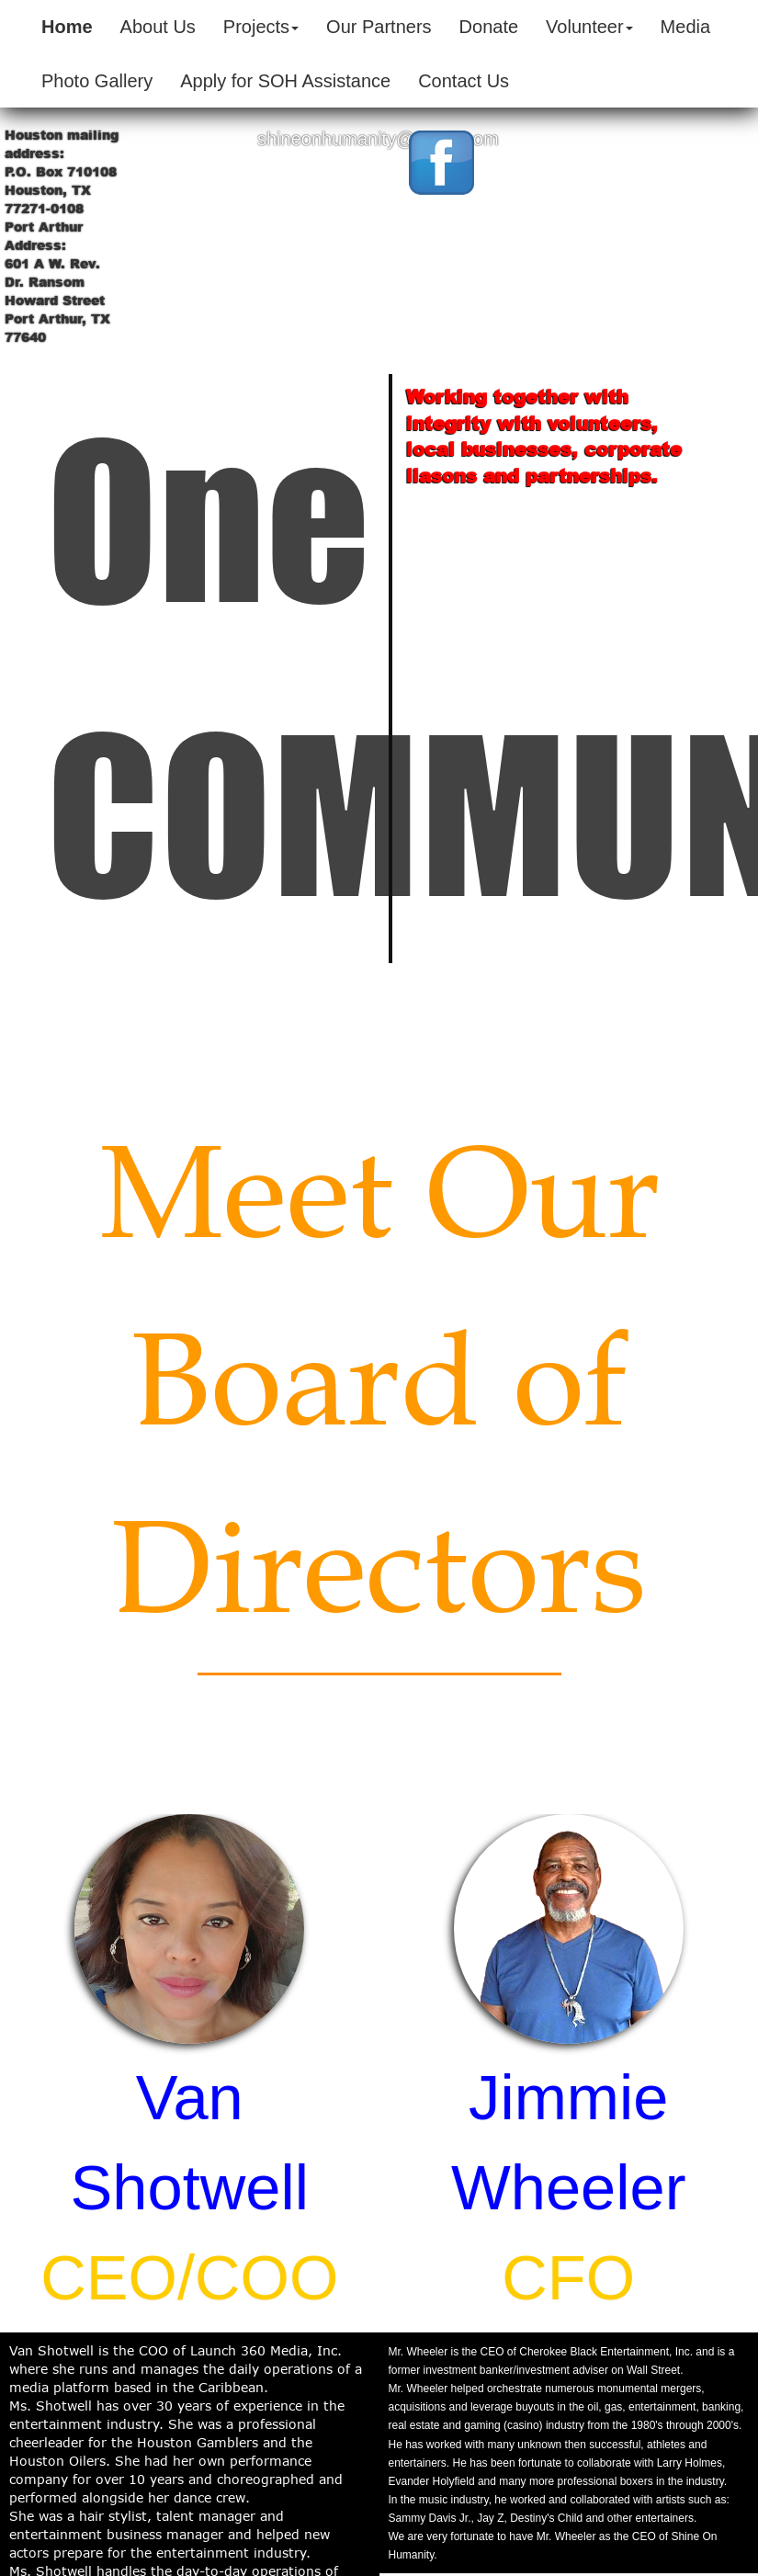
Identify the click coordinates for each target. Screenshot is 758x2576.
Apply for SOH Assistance (285, 81)
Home (67, 27)
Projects (261, 27)
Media (685, 27)
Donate (489, 27)
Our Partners (378, 27)
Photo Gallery (97, 81)
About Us (158, 27)
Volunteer (589, 27)
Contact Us (463, 81)
